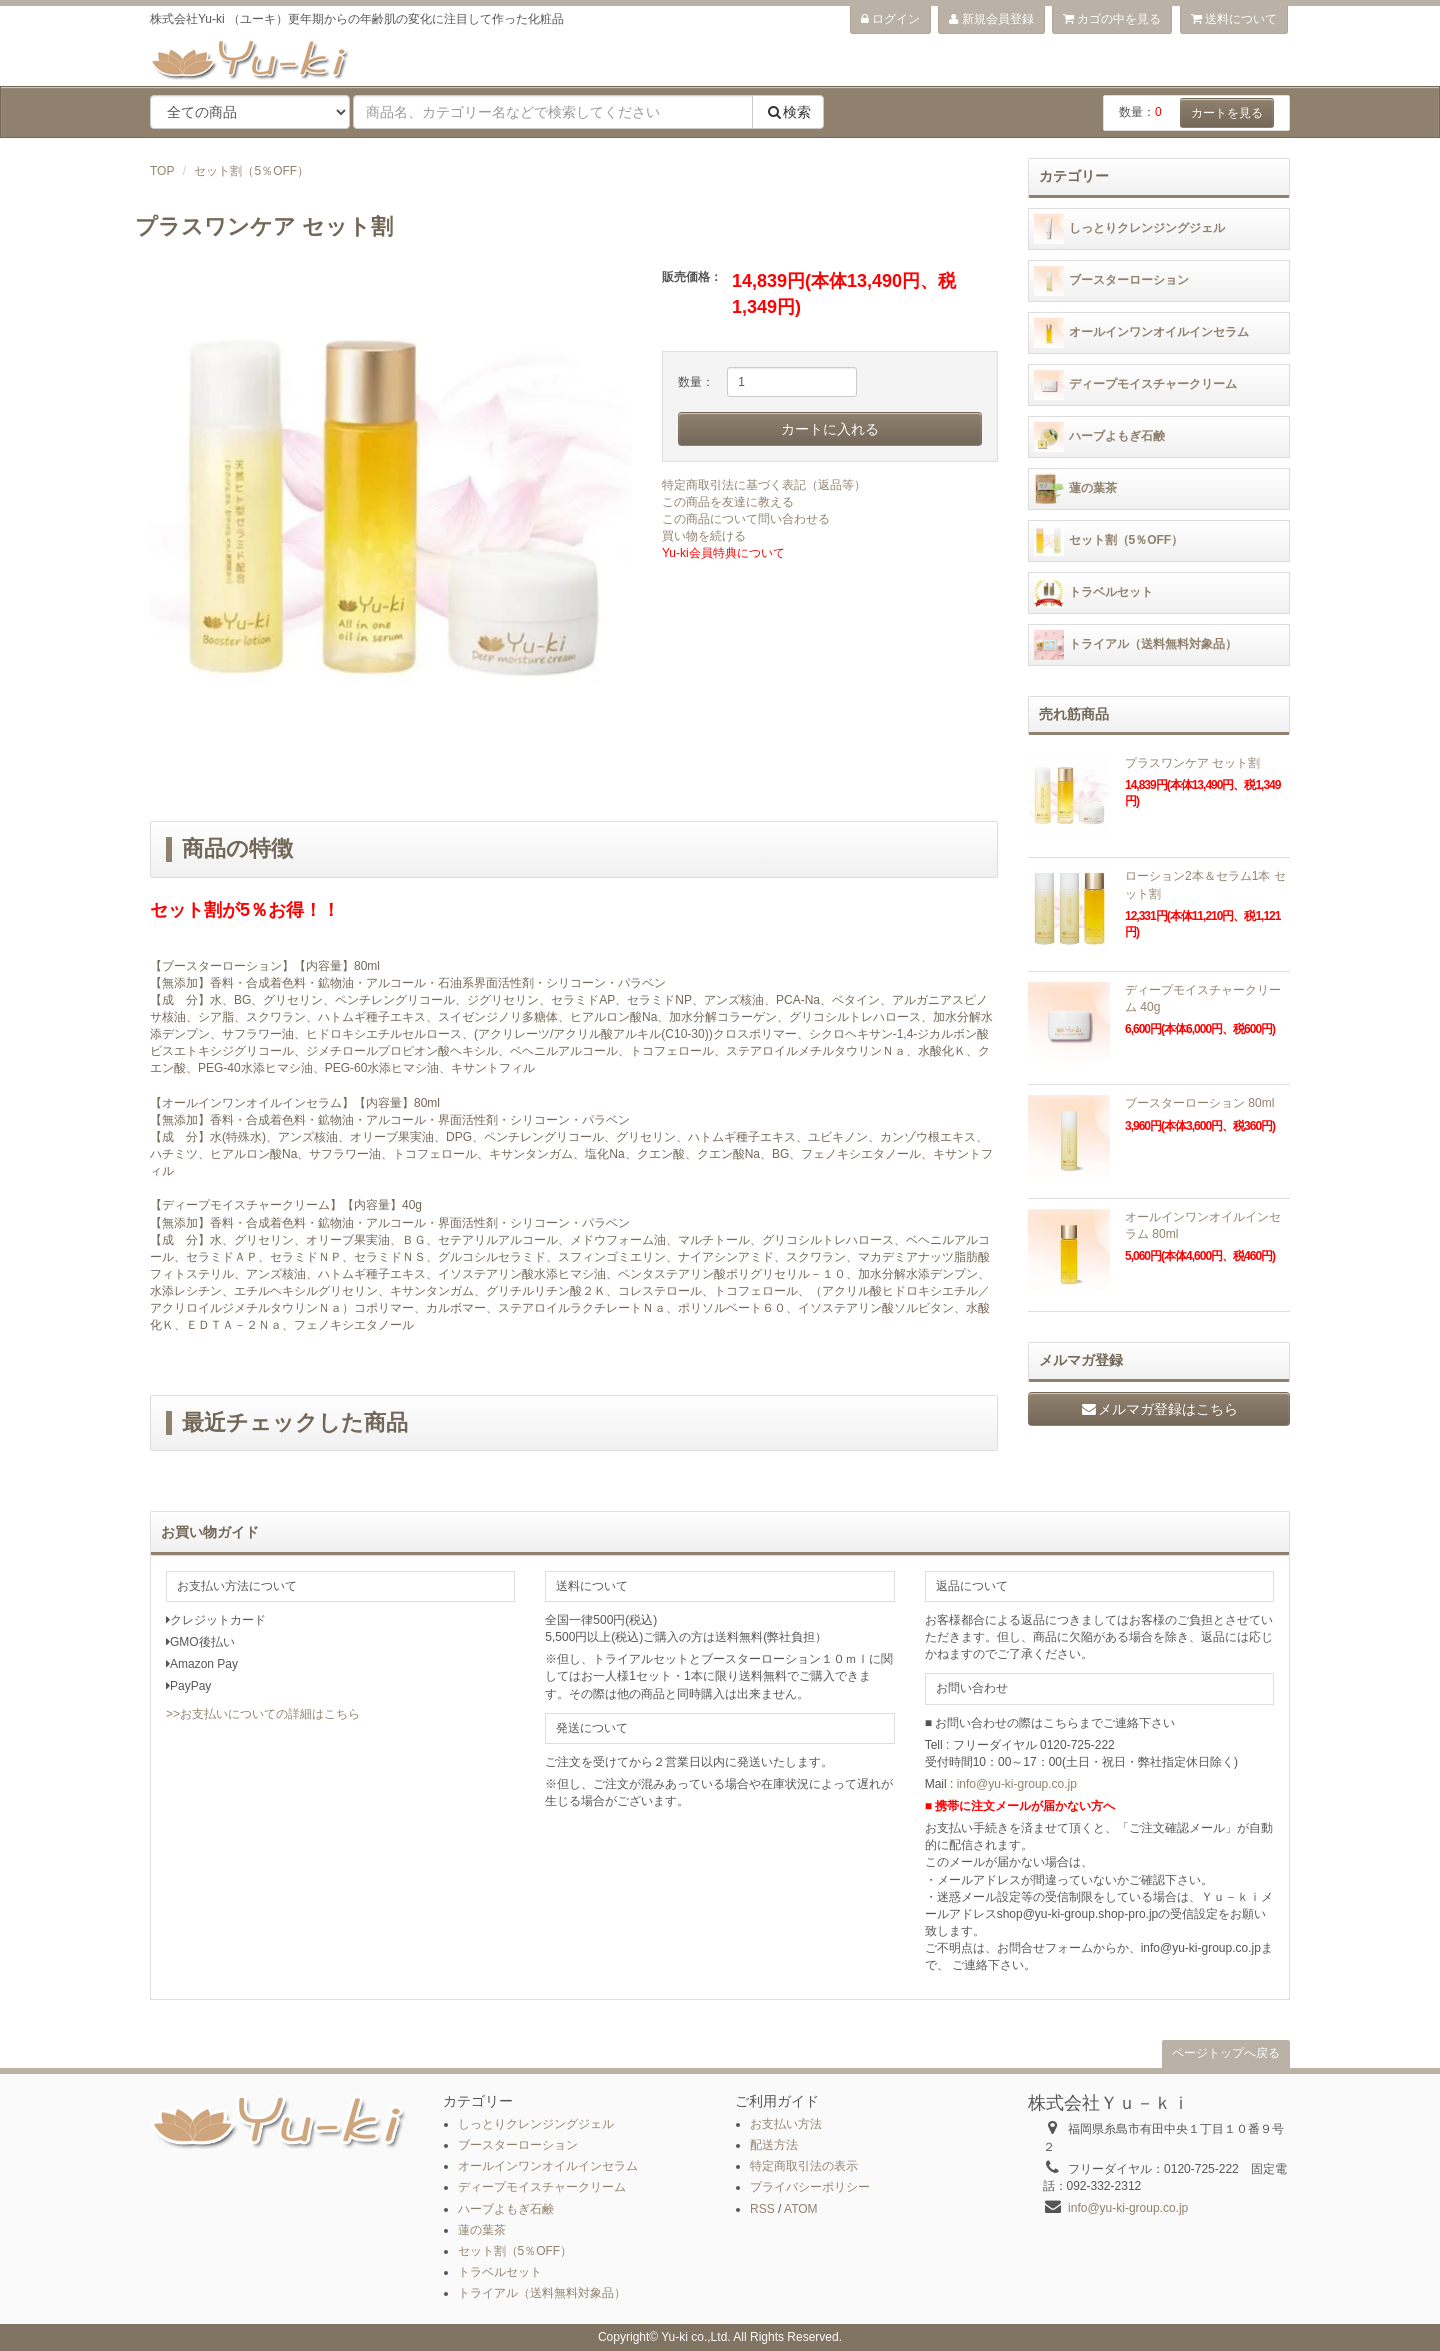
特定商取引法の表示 (804, 2166)
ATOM (801, 2209)
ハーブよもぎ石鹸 (1099, 437)
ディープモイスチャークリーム (1135, 385)
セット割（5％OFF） (251, 171)
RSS (762, 2209)
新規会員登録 (991, 19)
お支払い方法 (786, 2124)
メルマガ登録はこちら (1159, 1409)
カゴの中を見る (1112, 19)
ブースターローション (1111, 281)
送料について (1234, 19)
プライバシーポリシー (810, 2187)
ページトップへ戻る (1226, 2053)
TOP (162, 171)
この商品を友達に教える (728, 502)
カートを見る (1227, 113)
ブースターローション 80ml (1199, 1103)
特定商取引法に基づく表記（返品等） (764, 485)
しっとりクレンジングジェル (1129, 229)
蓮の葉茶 (1075, 489)
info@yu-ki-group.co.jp (1017, 1784)
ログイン (890, 19)
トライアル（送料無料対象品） (1135, 645)
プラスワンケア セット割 (1192, 763)
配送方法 (774, 2145)
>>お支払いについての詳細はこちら (263, 1714)
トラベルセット (1093, 593)
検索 (788, 112)
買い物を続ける (704, 536)
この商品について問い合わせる (746, 519)
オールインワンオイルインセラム (1141, 333)
